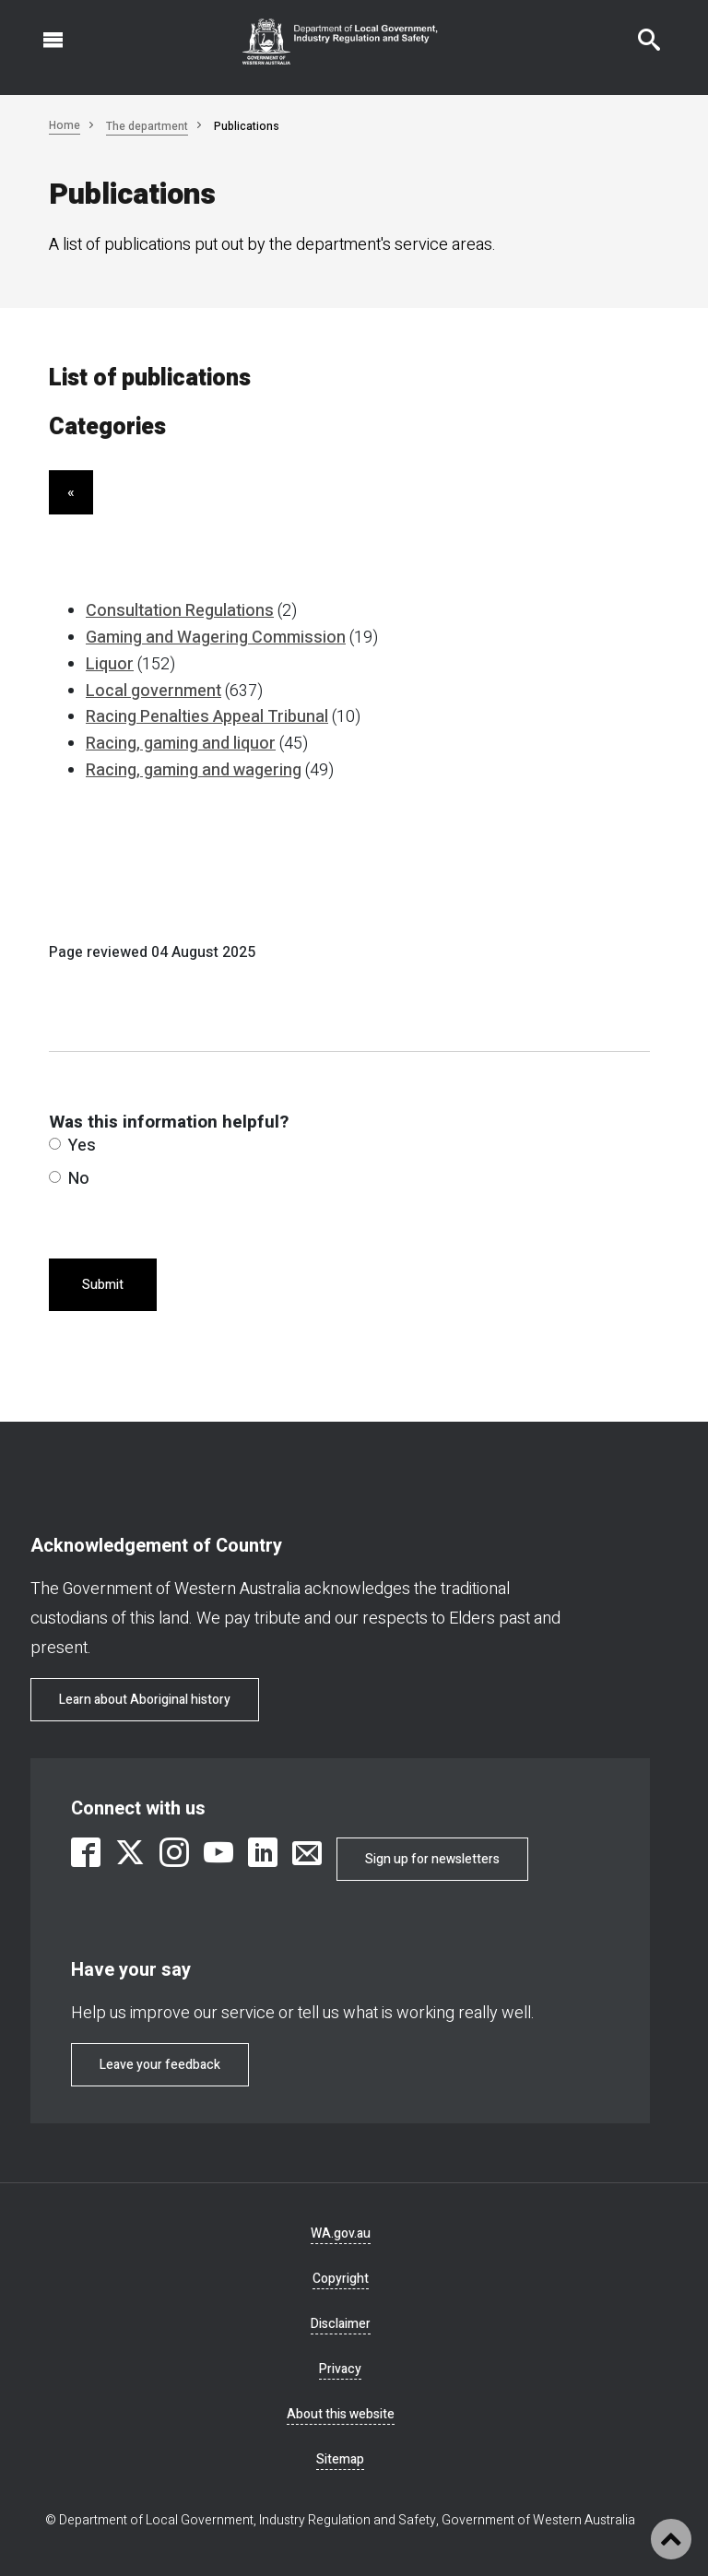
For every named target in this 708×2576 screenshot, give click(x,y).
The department (147, 126)
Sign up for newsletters (432, 1859)
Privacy (340, 2369)
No (69, 1178)
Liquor (110, 664)
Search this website (638, 30)
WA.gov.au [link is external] (341, 2233)
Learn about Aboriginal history (144, 1699)
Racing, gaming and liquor (181, 743)
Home (64, 125)
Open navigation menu (42, 30)
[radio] (55, 1144)
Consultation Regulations (180, 610)
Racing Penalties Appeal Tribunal (207, 716)
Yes (72, 1145)
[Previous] (71, 492)
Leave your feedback (160, 2064)
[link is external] (85, 1852)
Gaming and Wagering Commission (216, 637)
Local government (153, 691)
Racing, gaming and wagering (193, 770)
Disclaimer (341, 2324)
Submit (103, 1284)
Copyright (341, 2278)
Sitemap (340, 2459)
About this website (341, 2414)
